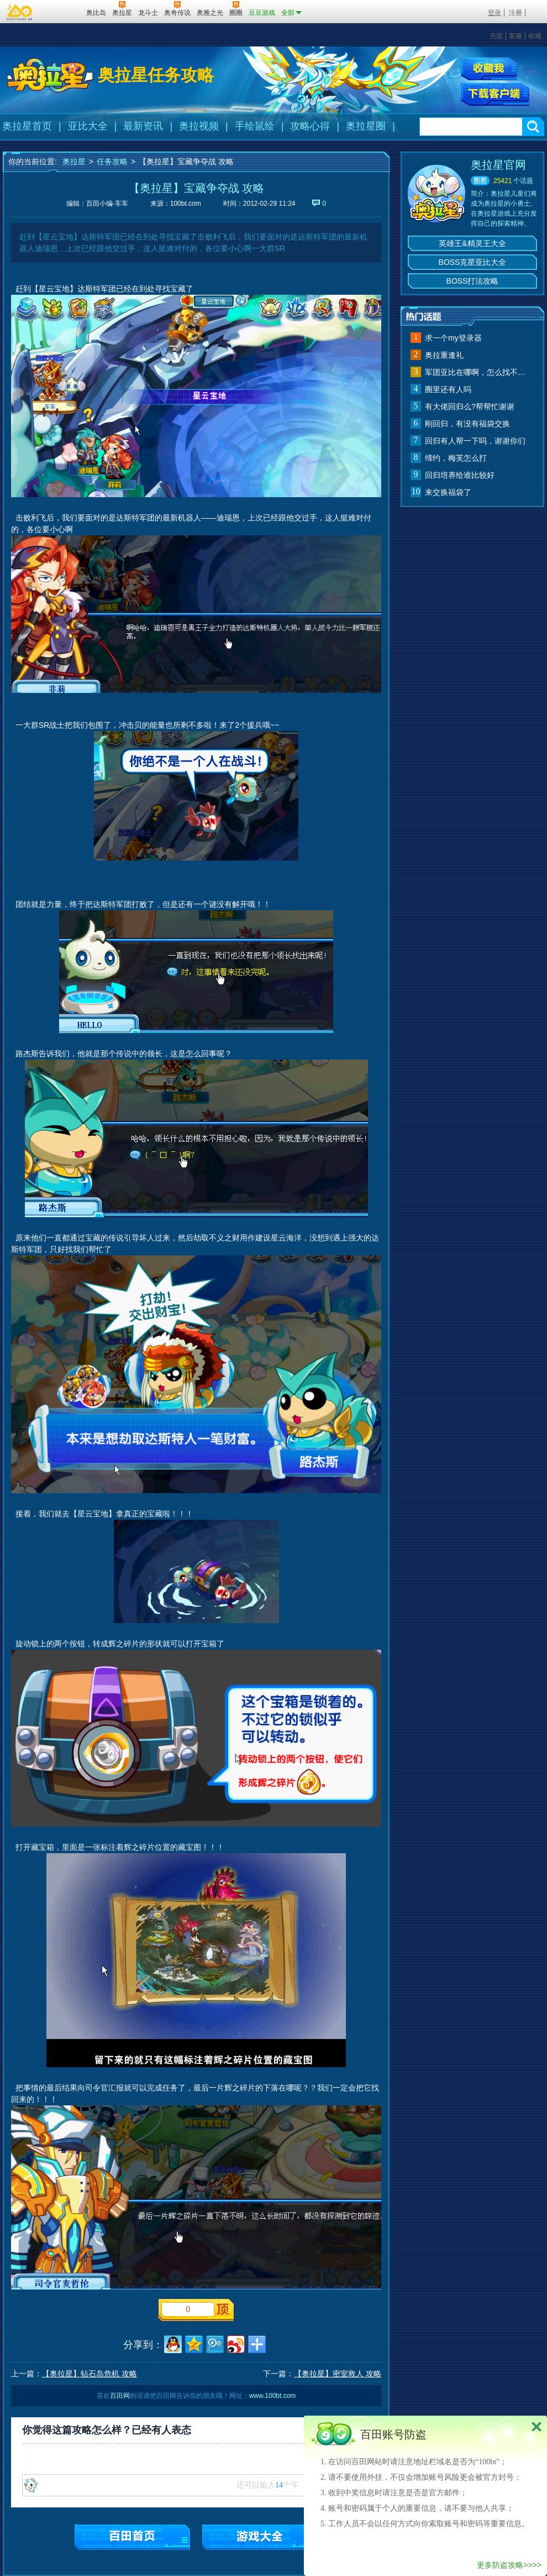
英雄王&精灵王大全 (472, 243)
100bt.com (185, 203)
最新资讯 (143, 126)
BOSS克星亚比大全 (473, 262)
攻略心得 (310, 126)
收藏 (534, 36)
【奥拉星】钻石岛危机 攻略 (89, 2373)
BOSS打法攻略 (472, 281)
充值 (496, 36)
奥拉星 (74, 161)
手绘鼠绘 (255, 126)
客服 (515, 36)
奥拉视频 (199, 126)
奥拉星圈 (366, 126)
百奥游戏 (20, 12)
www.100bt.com (272, 2396)
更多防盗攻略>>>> (509, 2565)
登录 (494, 13)
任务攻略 (112, 161)
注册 (515, 13)
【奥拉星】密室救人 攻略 (337, 2373)
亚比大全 (88, 126)
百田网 (62, 11)
